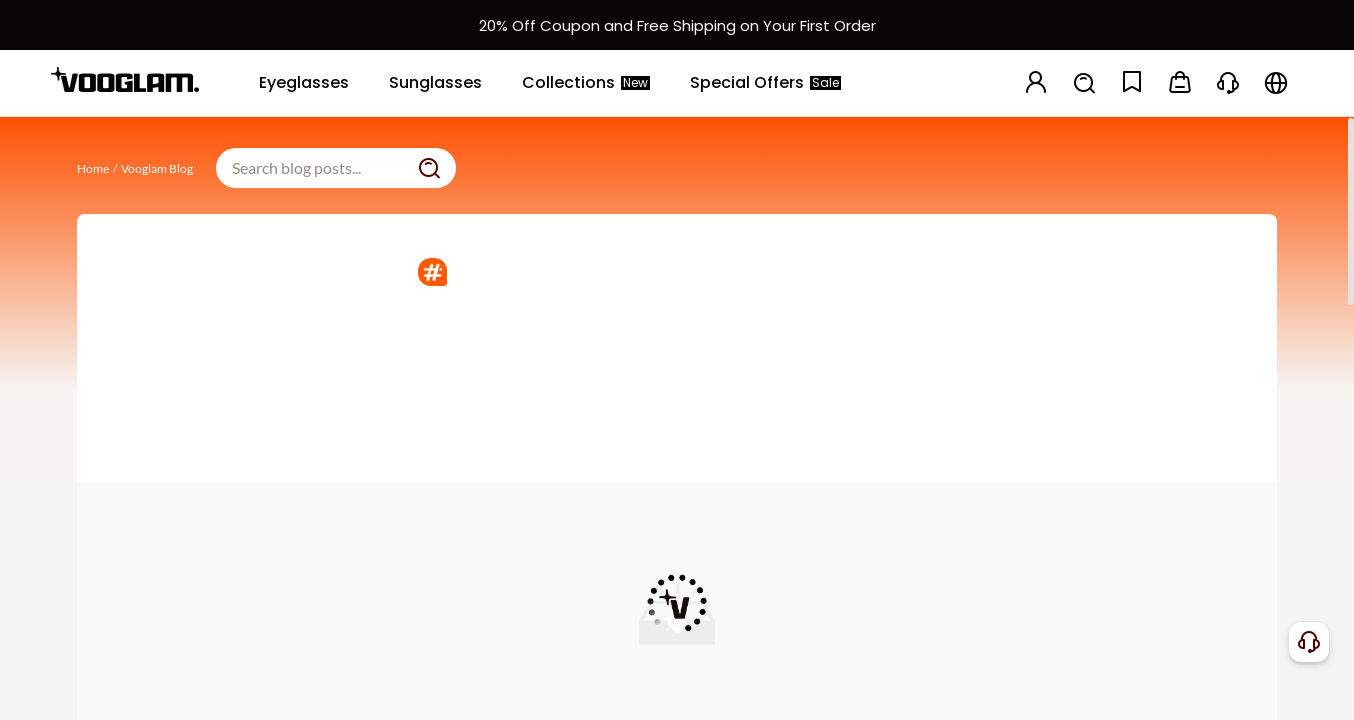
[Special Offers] (765, 83)
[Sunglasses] (435, 83)
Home (93, 168)
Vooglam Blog (157, 168)
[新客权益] (677, 25)
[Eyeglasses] (304, 83)
